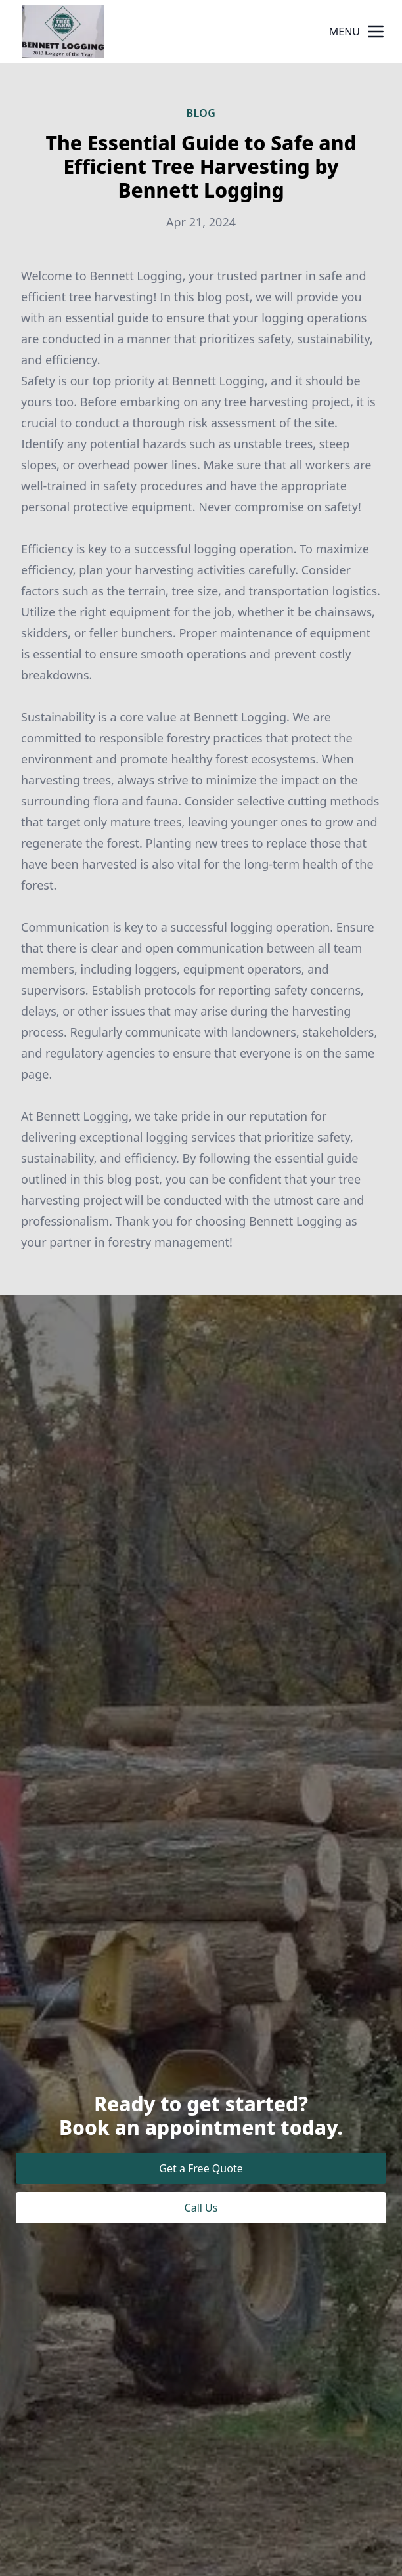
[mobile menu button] (375, 31)
